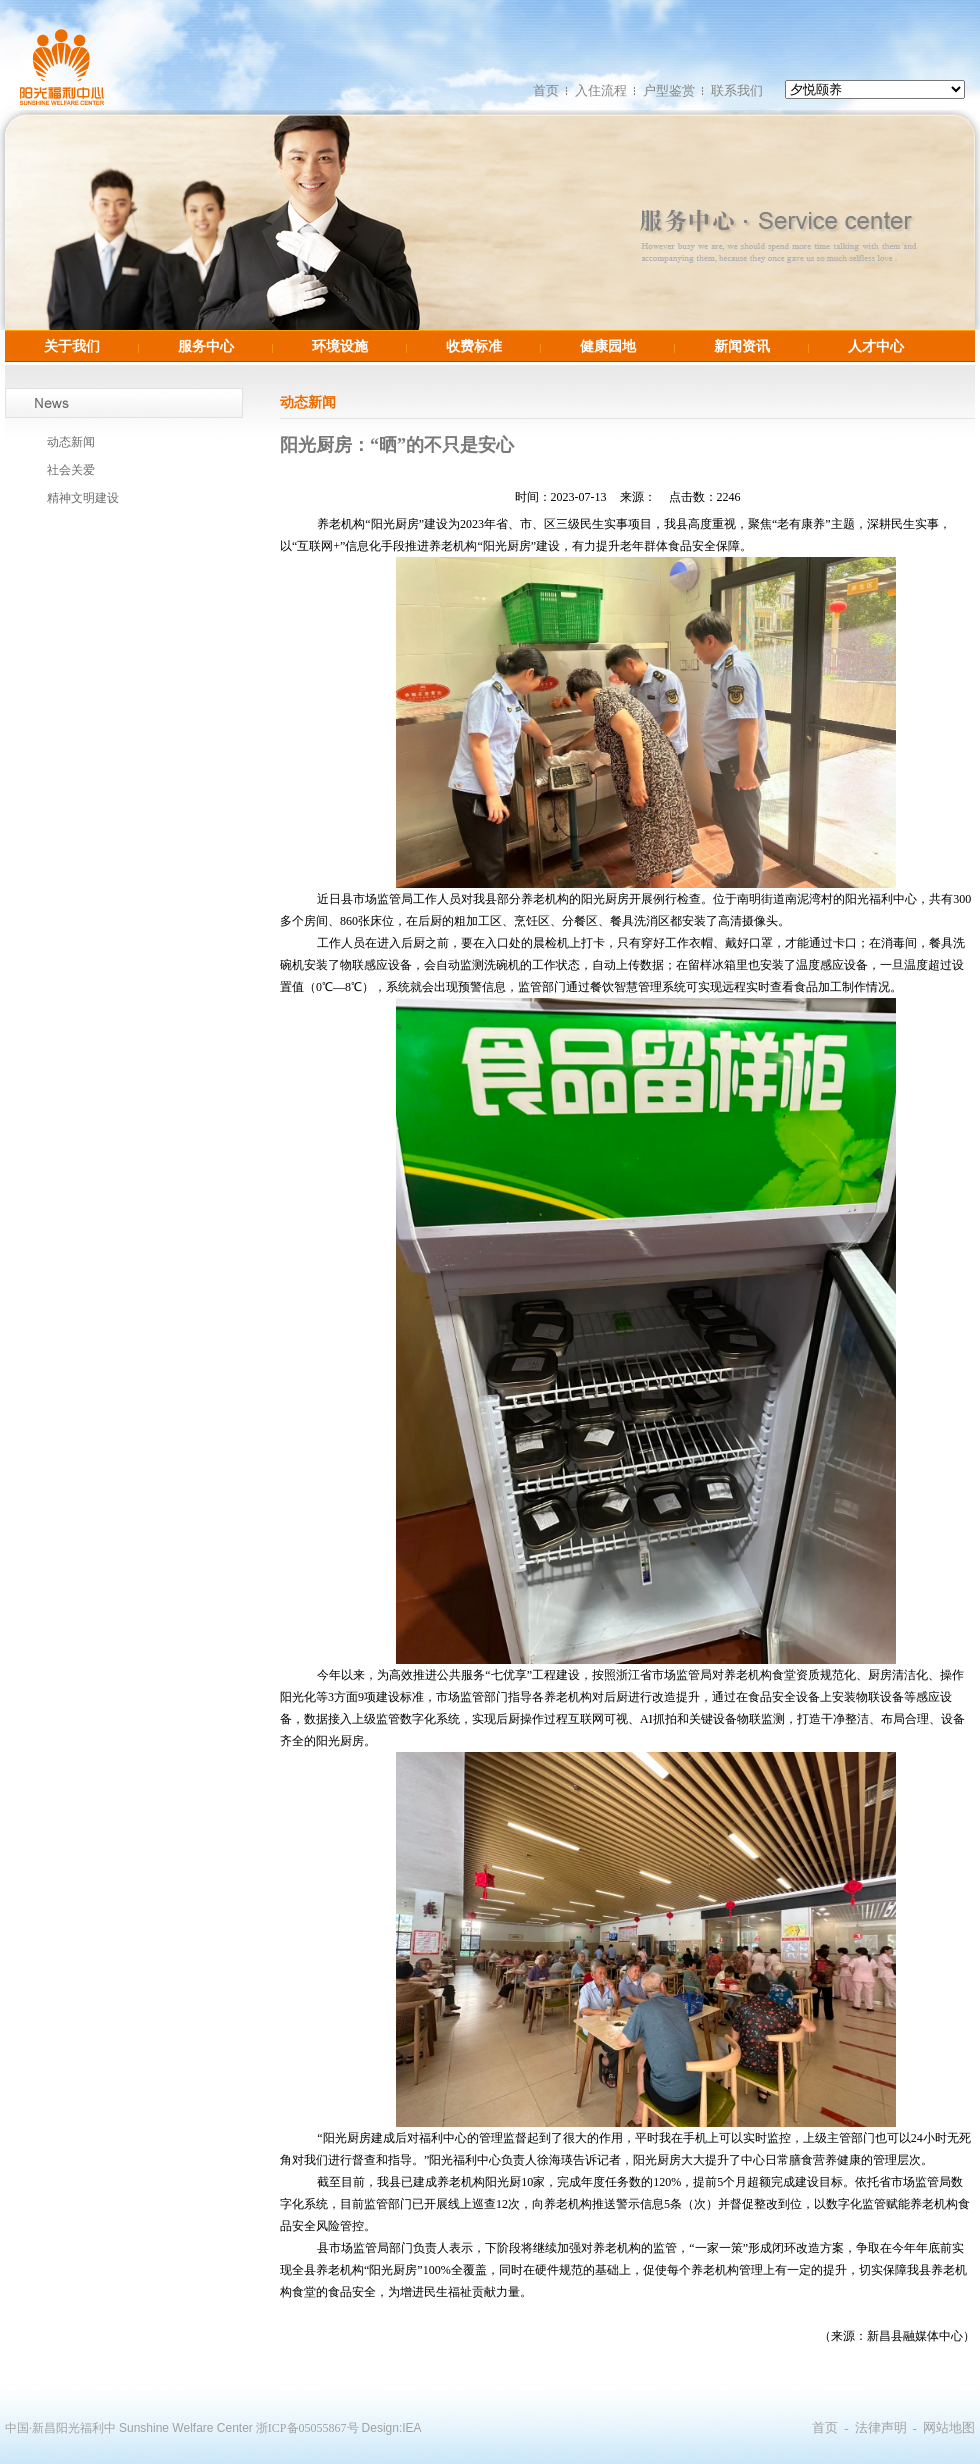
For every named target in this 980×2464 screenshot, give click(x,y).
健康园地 (608, 346)
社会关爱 (71, 470)
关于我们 (72, 346)
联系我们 (737, 90)
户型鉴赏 (669, 90)
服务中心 (206, 346)
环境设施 (340, 346)
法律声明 (881, 2427)
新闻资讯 (742, 346)
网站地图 (949, 2427)
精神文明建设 (83, 498)
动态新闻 (71, 442)
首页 (546, 90)
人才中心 (876, 346)
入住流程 (601, 90)
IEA (411, 2428)
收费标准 (474, 346)
